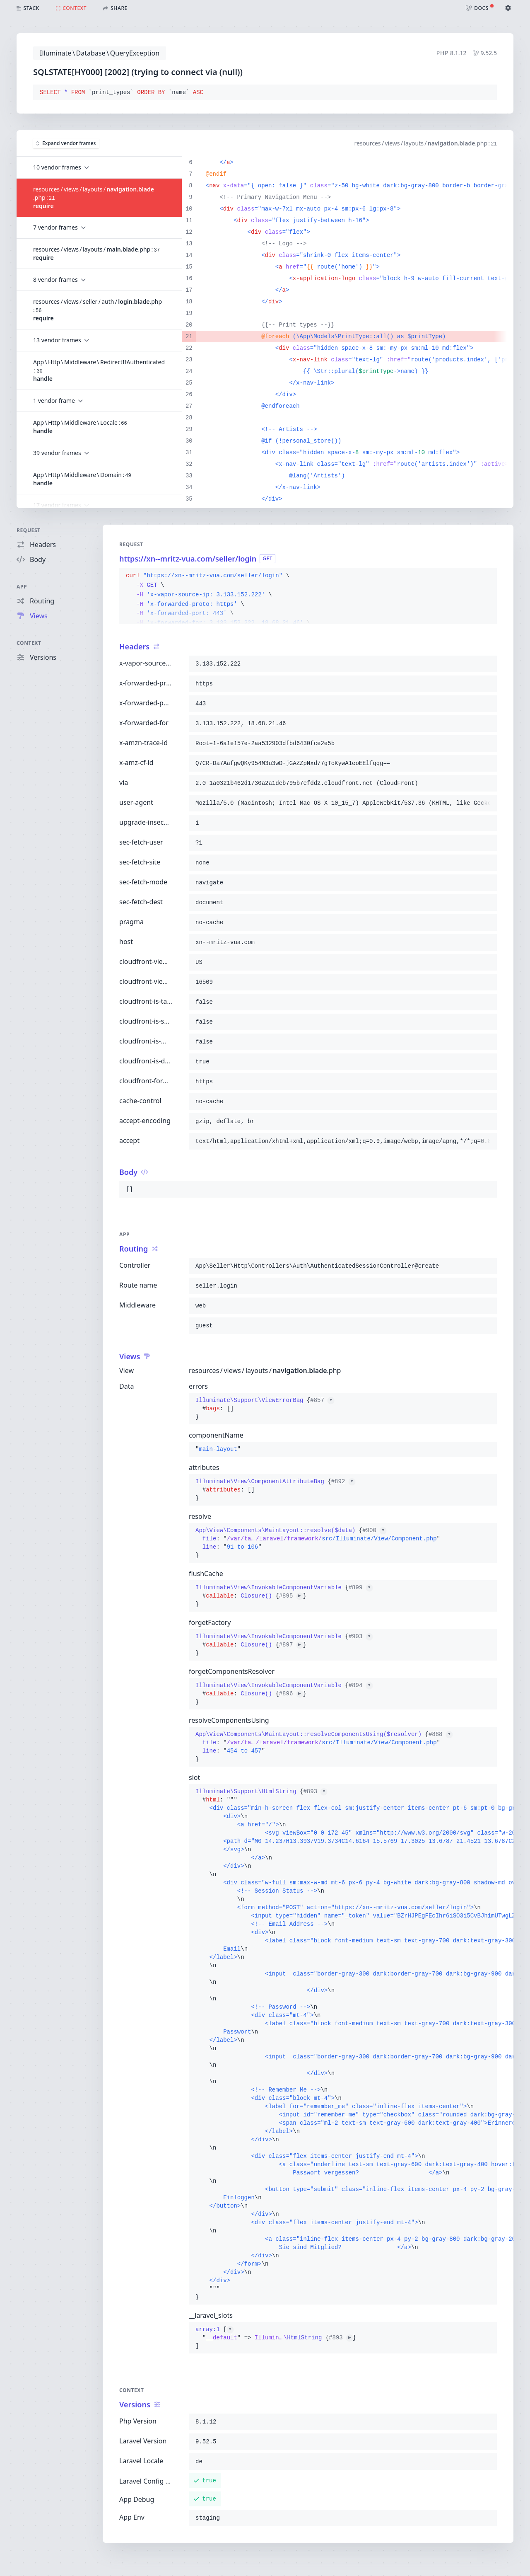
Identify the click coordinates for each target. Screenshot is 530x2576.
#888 (441, 1734)
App (22, 586)
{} (264, 1408)
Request (29, 530)
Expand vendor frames (66, 143)
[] (276, 2337)
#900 (374, 1530)
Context (29, 642)
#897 (291, 1644)
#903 (361, 1636)
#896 (291, 1693)
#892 (343, 1481)
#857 (322, 1400)
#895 (291, 1596)
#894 (361, 1685)
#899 (361, 1587)
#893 (315, 1791)
